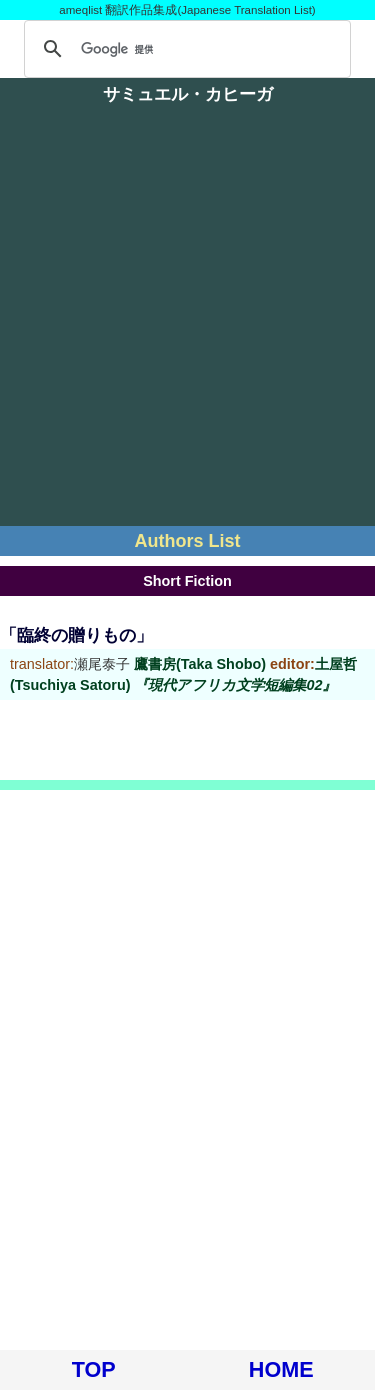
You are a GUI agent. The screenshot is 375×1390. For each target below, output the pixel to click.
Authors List (188, 541)
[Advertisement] (187, 323)
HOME (281, 1369)
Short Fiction (187, 581)
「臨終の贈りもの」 (76, 635)
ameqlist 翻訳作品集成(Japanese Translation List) (187, 10)
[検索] (184, 49)
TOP (94, 1369)
